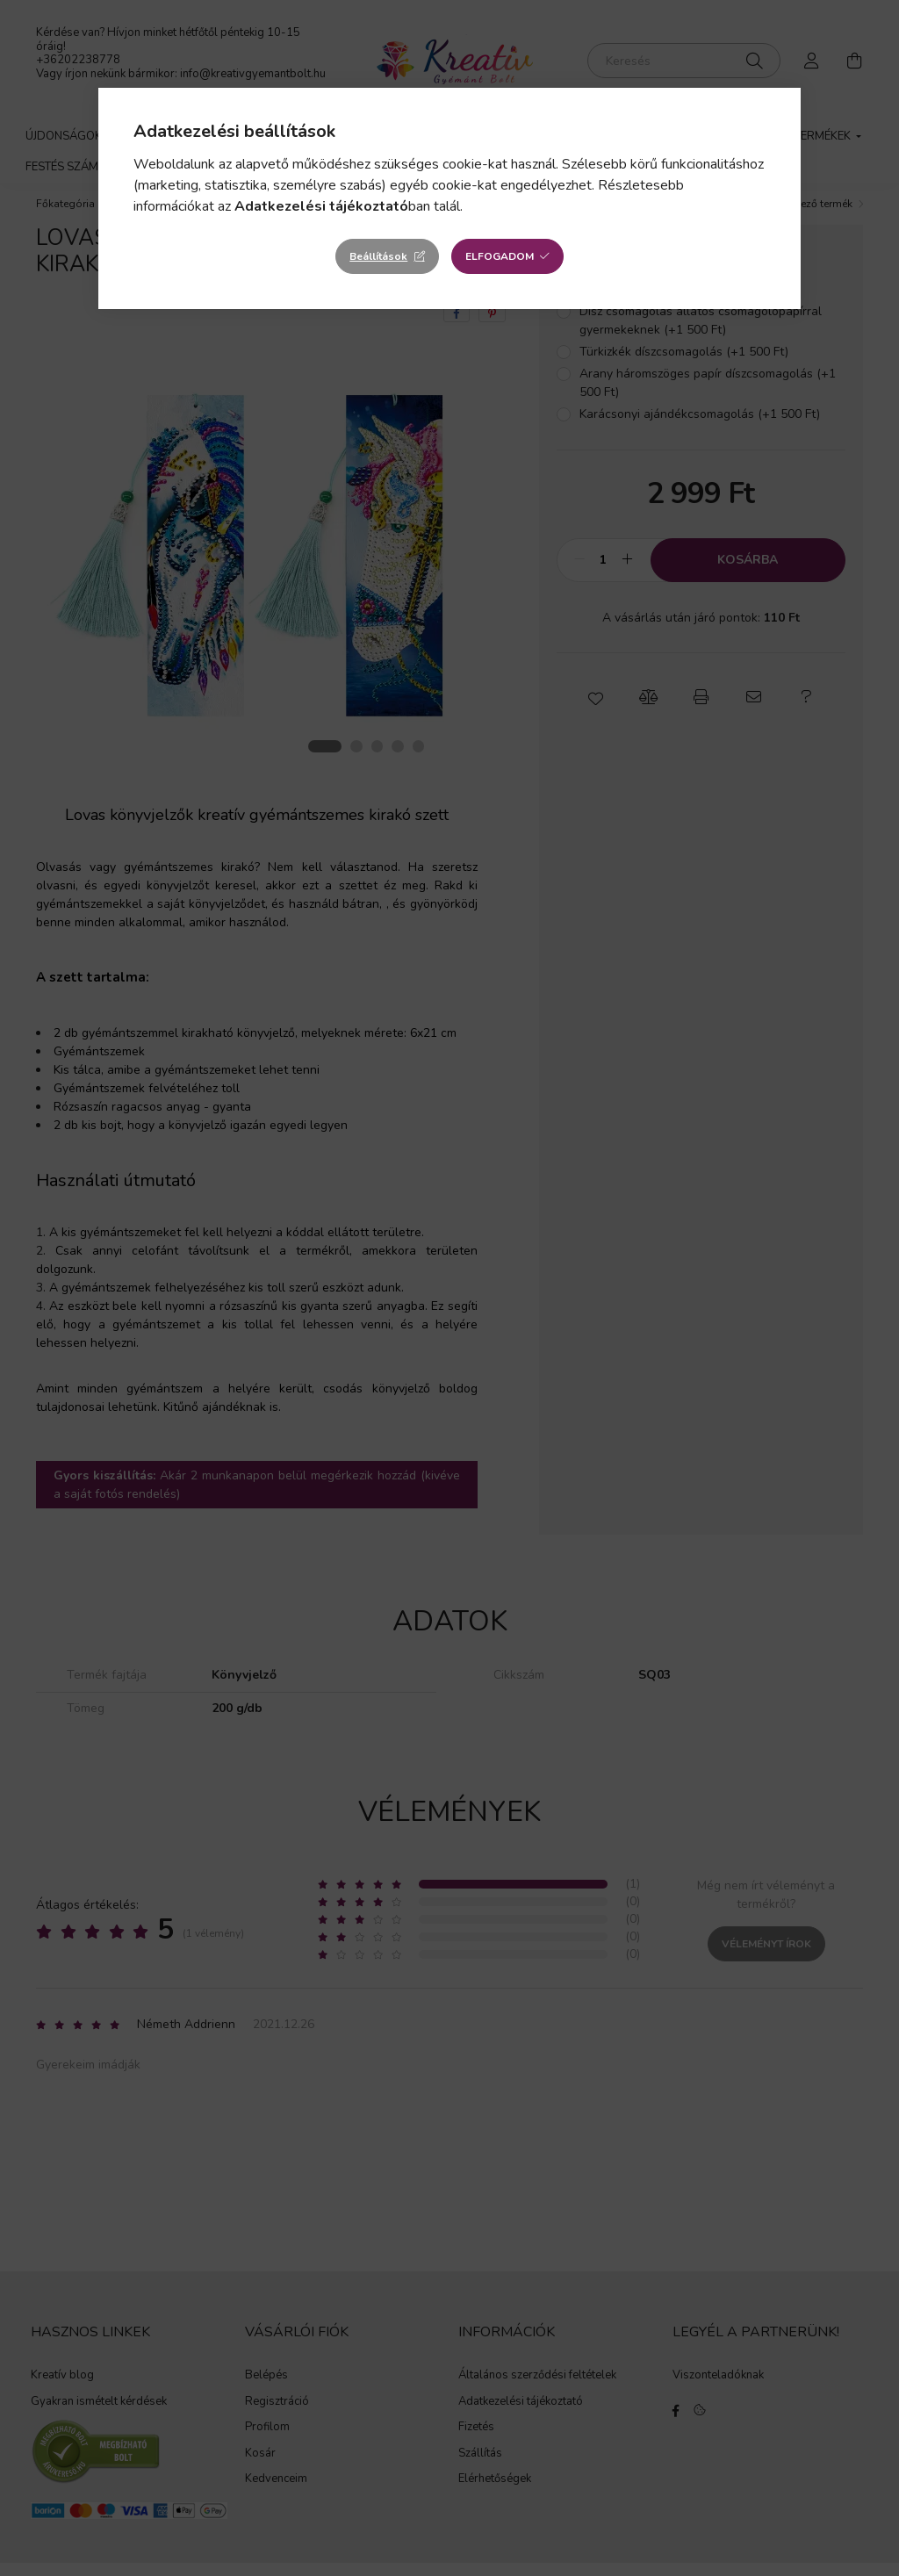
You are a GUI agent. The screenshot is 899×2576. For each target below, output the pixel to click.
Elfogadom (499, 256)
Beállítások (378, 256)
